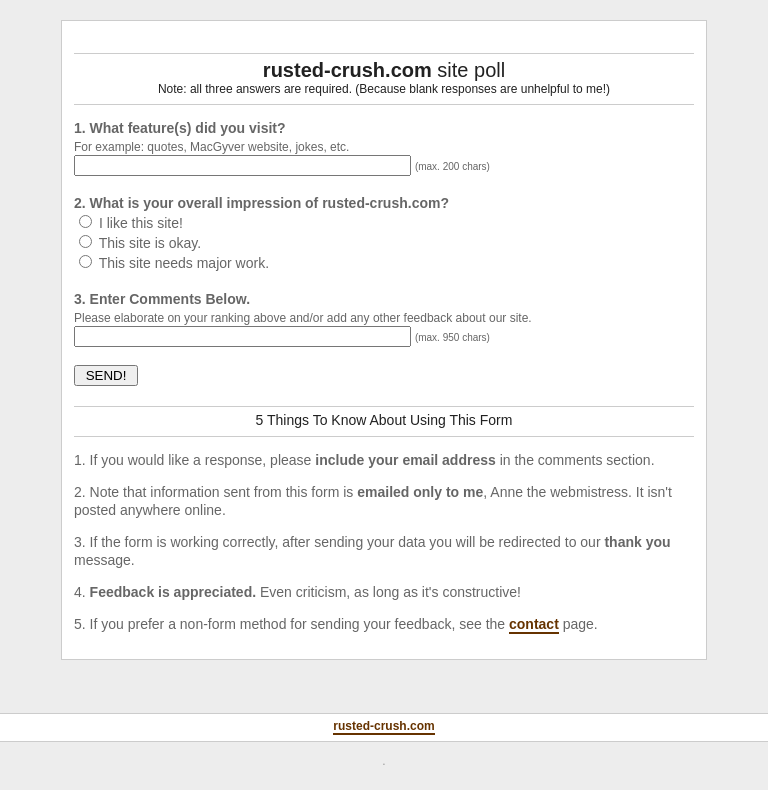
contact (534, 624)
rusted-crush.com (383, 726)
